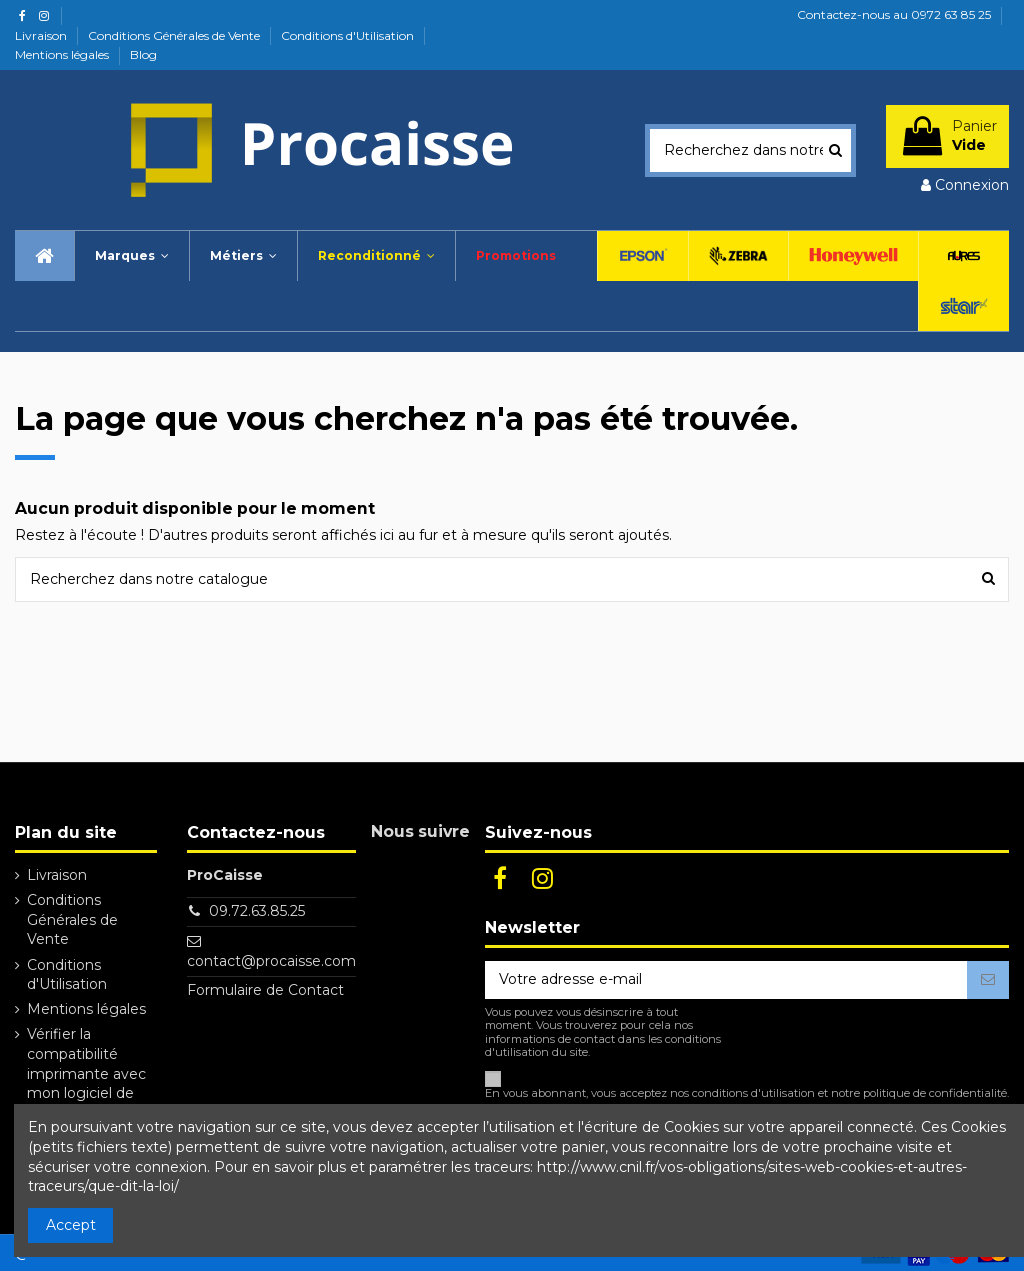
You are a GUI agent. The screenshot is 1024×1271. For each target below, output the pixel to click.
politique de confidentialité (935, 1093)
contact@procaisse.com (271, 961)
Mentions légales (63, 54)
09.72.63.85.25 (257, 911)
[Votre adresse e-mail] (726, 980)
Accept (71, 1225)
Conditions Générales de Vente (175, 35)
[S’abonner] (988, 980)
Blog (143, 54)
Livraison (42, 35)
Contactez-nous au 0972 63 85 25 (894, 14)
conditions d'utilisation (753, 1093)
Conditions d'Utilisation (349, 35)
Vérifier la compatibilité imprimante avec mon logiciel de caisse (86, 1073)
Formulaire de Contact (265, 990)
